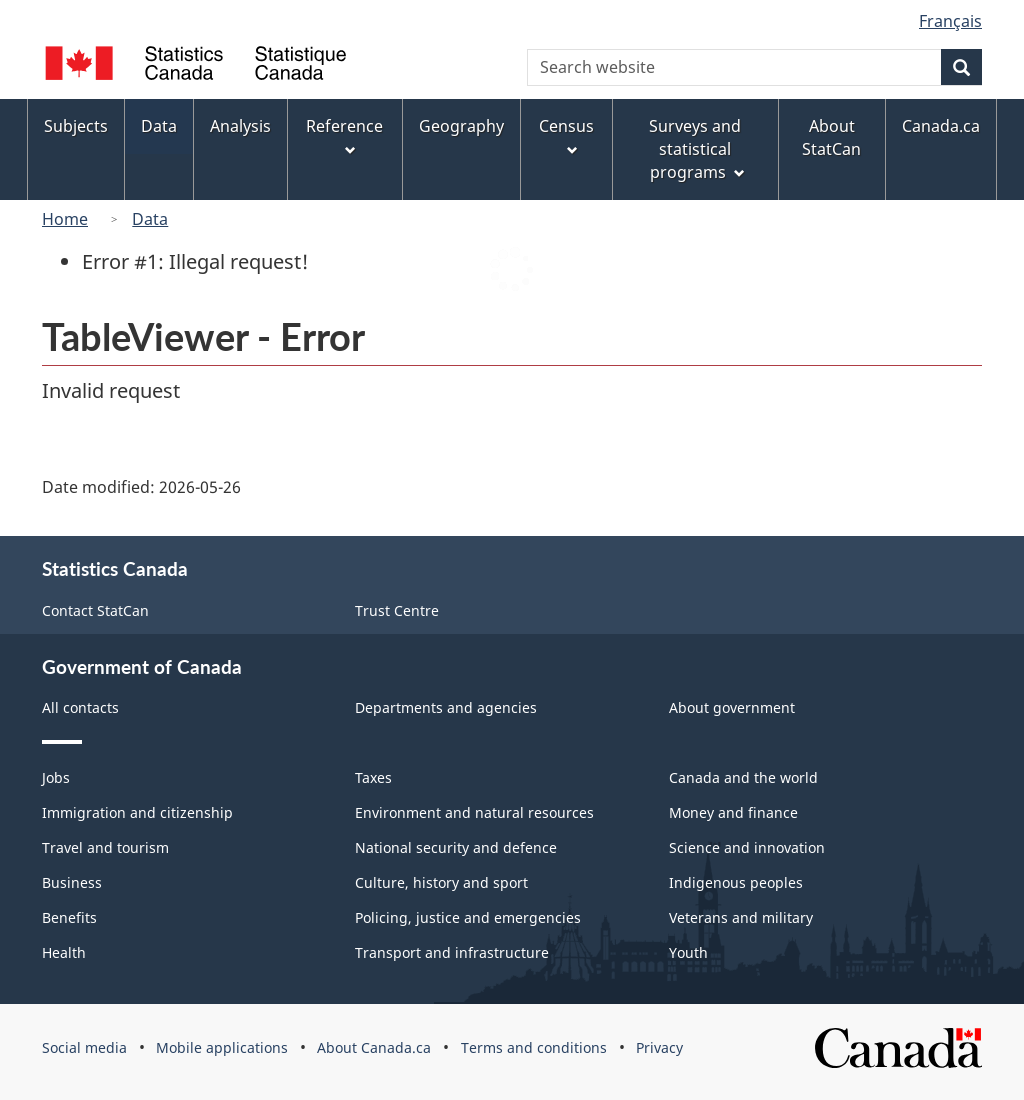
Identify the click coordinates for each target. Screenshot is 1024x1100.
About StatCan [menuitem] (831, 137)
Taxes (373, 777)
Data (150, 219)
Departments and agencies (446, 707)
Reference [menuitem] (344, 135)
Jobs (56, 777)
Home (65, 219)
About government (732, 707)
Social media (84, 1047)
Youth (688, 952)
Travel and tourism (105, 847)
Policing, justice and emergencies (468, 917)
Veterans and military (741, 917)
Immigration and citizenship (137, 812)
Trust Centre (397, 610)
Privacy (659, 1047)
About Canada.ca (374, 1047)
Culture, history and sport (441, 882)
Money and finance (733, 812)
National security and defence (456, 847)
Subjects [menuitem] (76, 126)
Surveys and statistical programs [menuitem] (696, 149)
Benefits (69, 917)
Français (950, 21)
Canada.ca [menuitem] (941, 126)
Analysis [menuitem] (240, 126)
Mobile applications (222, 1047)
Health (64, 952)
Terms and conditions (534, 1047)
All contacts (80, 707)
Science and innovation (747, 847)
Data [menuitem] (159, 126)
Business (72, 882)
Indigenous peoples (736, 882)
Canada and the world (743, 777)
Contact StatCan (95, 610)
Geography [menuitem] (461, 126)
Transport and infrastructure (452, 952)
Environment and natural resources (474, 812)
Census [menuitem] (566, 135)
